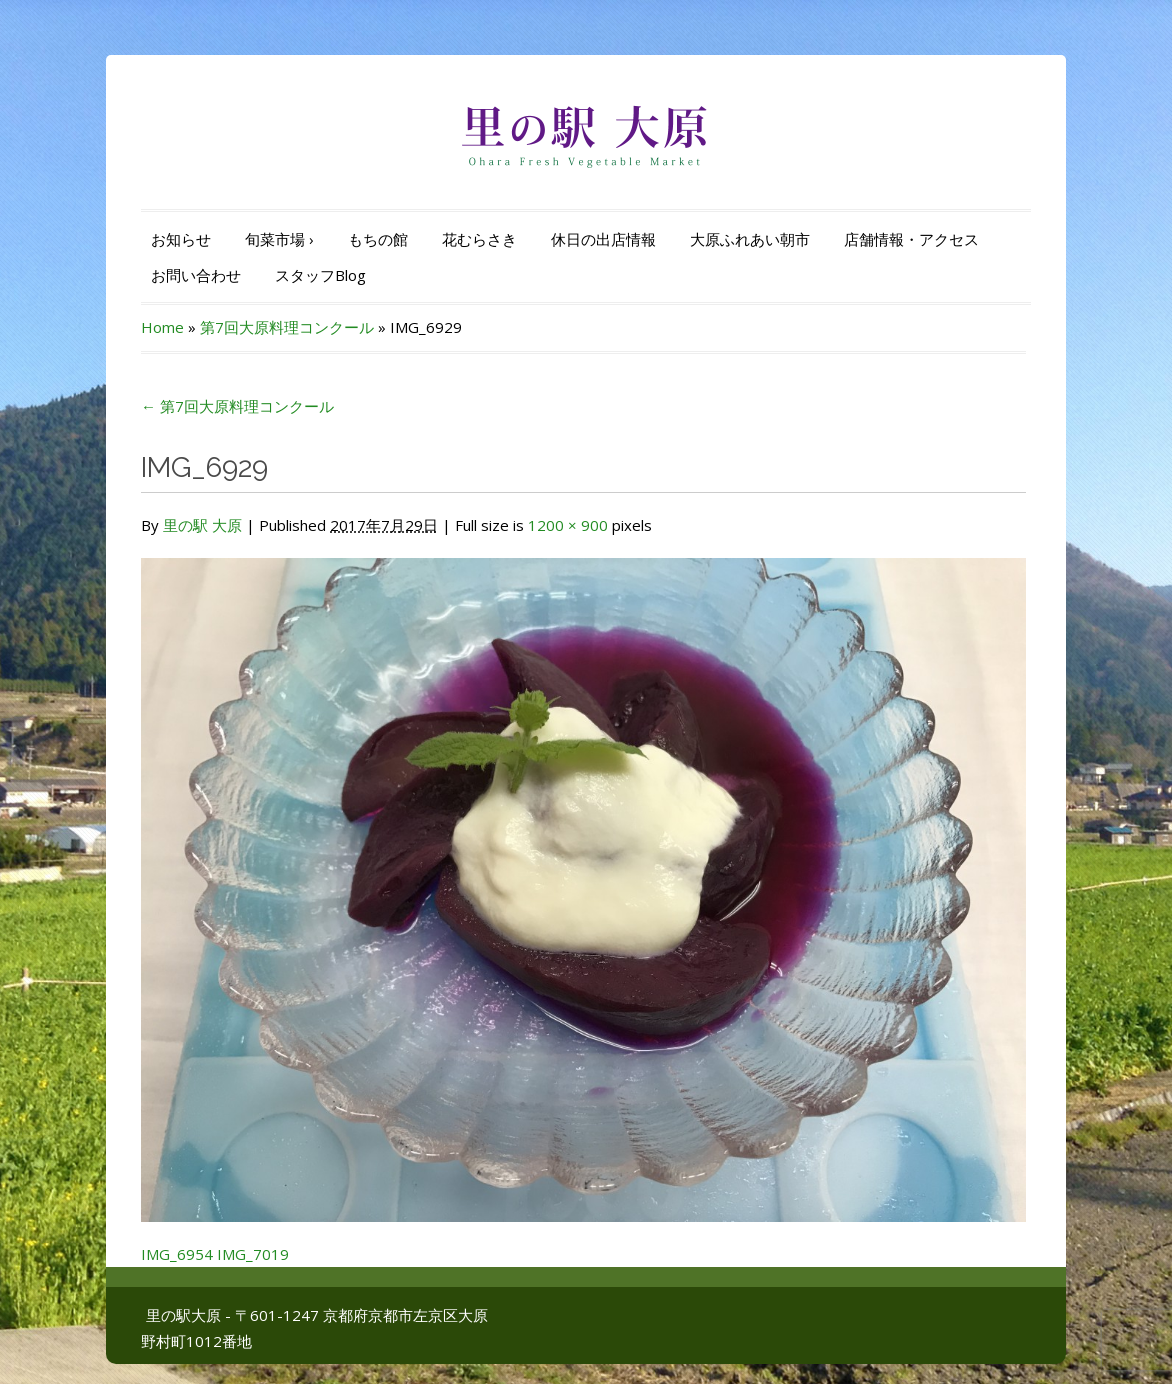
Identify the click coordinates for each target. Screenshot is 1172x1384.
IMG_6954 (177, 1254)
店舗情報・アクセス (911, 239)
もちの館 (378, 239)
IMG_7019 (253, 1254)
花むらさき (479, 239)
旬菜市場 (279, 239)
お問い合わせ (196, 275)
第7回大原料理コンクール (287, 327)
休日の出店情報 (603, 239)
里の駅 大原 (202, 525)
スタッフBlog (320, 275)
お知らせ (181, 239)
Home (162, 327)
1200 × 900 (568, 525)
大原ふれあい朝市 (750, 239)
